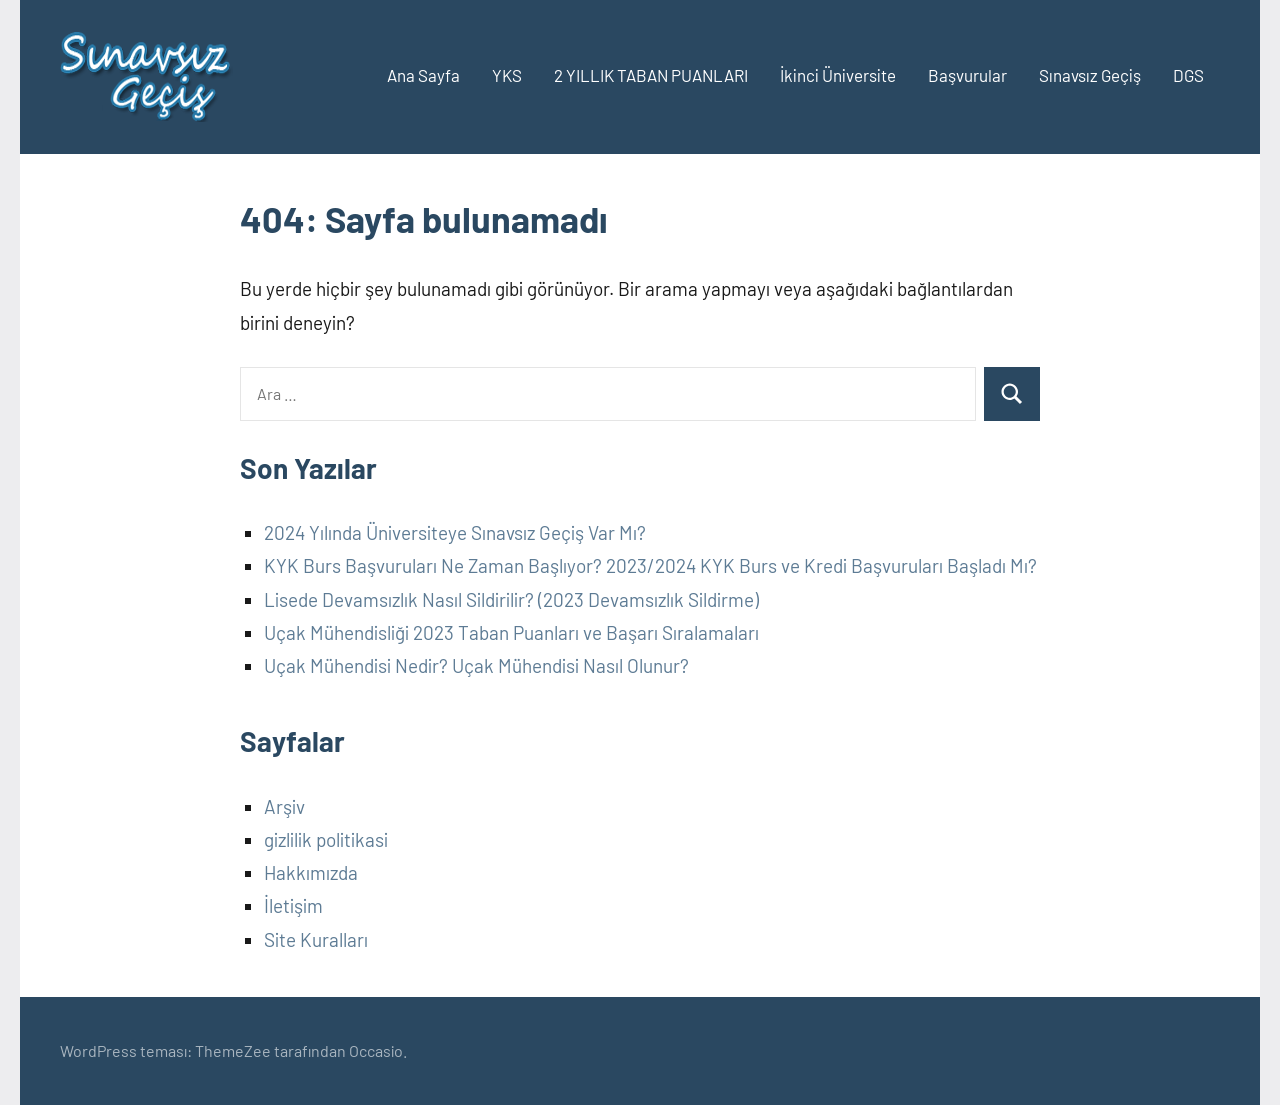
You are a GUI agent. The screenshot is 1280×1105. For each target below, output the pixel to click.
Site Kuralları (316, 939)
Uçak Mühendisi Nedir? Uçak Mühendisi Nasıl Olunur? (476, 665)
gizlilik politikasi (326, 839)
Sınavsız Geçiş (1090, 75)
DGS (1188, 75)
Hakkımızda (311, 872)
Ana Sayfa (423, 75)
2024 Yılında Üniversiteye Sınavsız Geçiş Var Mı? (455, 532)
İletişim (293, 905)
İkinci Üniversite (838, 75)
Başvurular (967, 75)
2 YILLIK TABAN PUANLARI (651, 75)
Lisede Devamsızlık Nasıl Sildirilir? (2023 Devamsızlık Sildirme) (511, 599)
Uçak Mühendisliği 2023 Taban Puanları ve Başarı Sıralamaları (511, 632)
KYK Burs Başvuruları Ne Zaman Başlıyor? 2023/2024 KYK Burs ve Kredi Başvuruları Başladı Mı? (650, 565)
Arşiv (284, 806)
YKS (507, 75)
